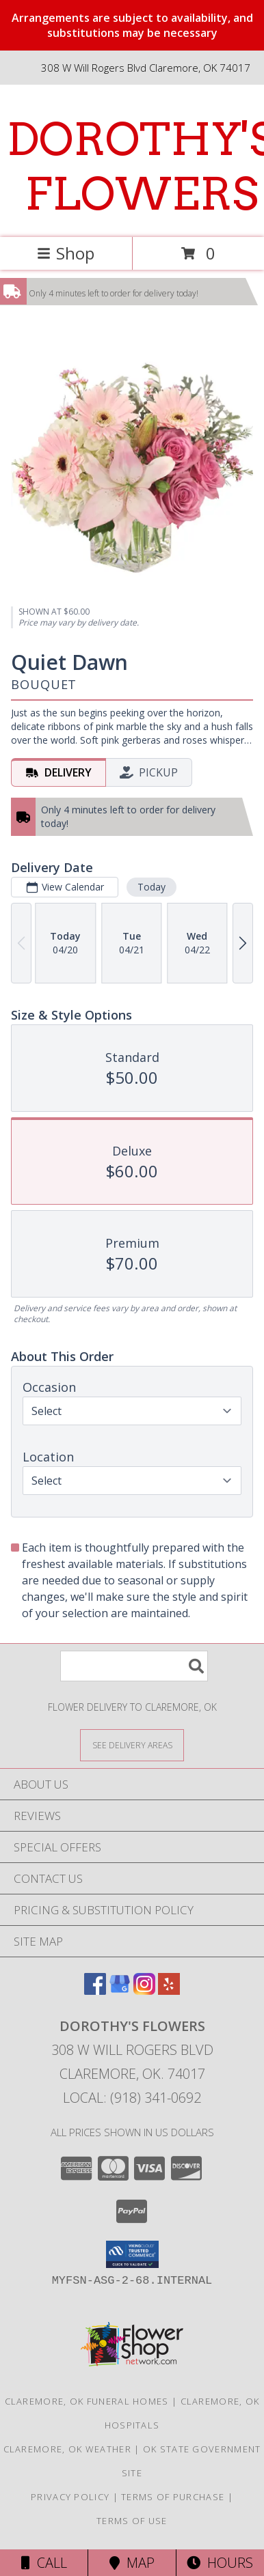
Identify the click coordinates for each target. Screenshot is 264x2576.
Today (151, 886)
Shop (65, 253)
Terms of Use (132, 2521)
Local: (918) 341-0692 (132, 2097)
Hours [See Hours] (220, 2562)
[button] (132, 2254)
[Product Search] (134, 1666)
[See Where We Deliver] (132, 1744)
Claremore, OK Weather (67, 2449)
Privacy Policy (70, 2497)
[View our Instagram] (144, 1990)
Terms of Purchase (172, 2497)
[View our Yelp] (169, 1990)
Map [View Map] (132, 2562)
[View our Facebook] (95, 1990)
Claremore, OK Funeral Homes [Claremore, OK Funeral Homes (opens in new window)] (87, 2401)
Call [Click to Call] (44, 2562)
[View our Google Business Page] (120, 1990)
